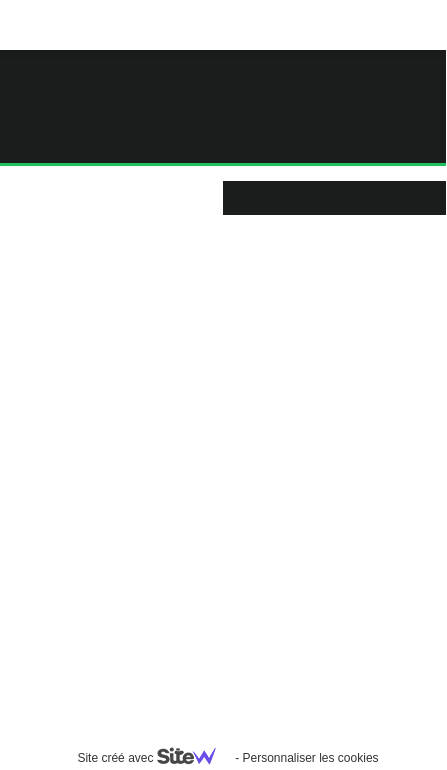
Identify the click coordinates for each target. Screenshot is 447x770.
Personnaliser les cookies (310, 758)
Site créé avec (154, 758)
